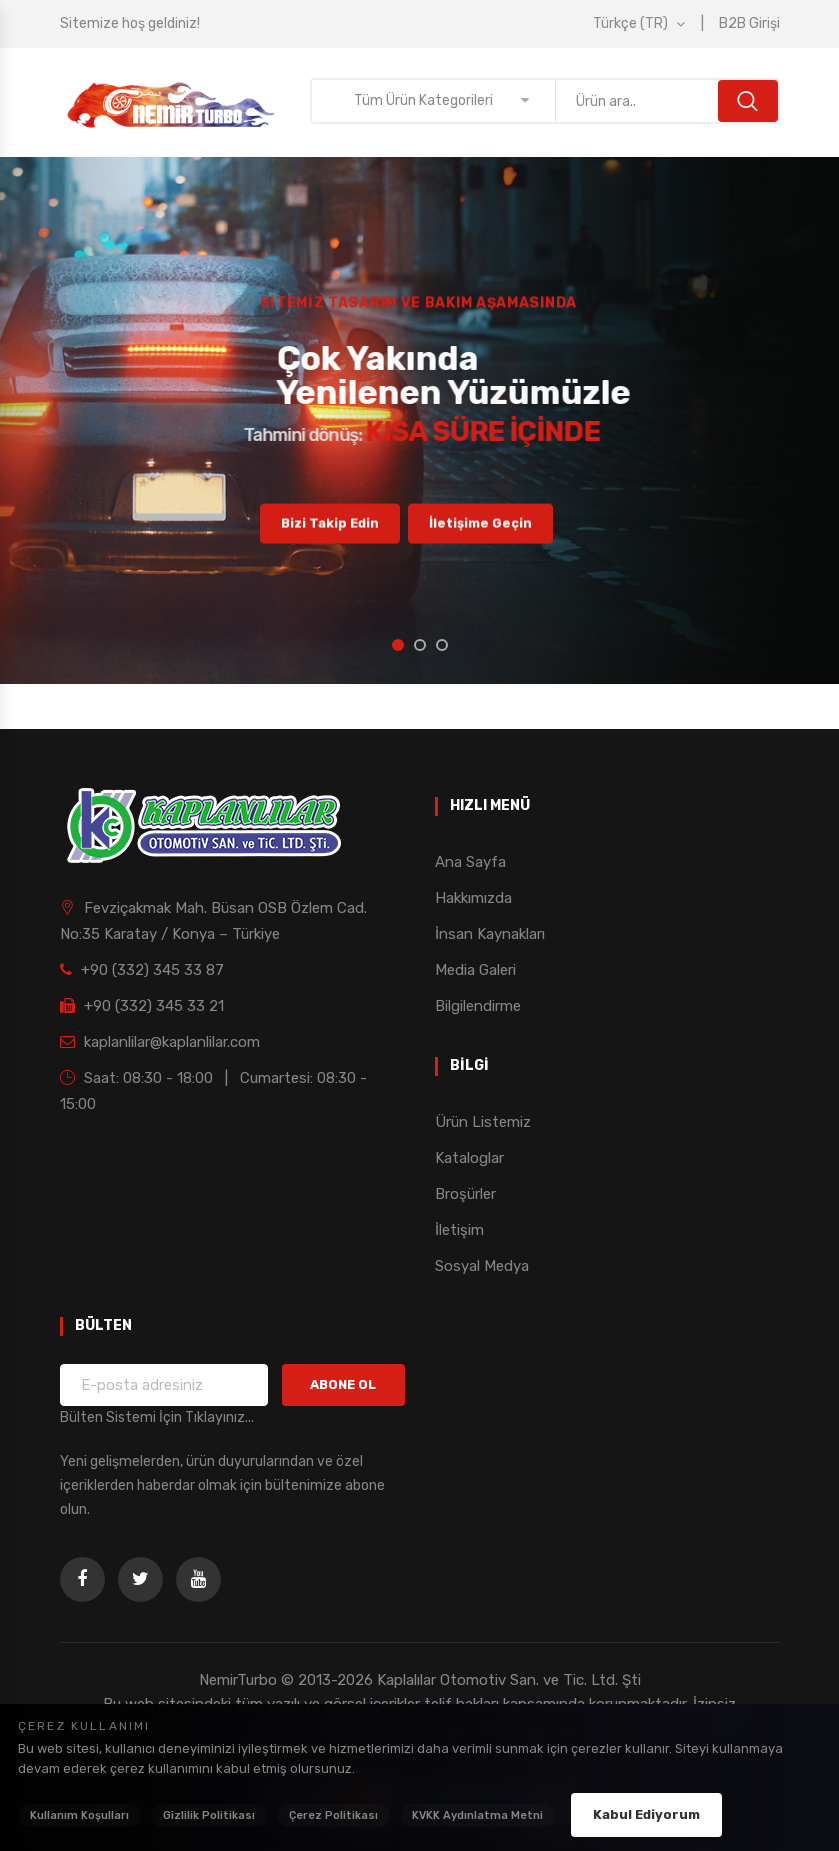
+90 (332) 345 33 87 (142, 970)
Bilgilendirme (478, 1006)
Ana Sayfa (470, 862)
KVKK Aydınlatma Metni (477, 1815)
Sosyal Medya (482, 1266)
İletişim (459, 1230)
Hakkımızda (473, 898)
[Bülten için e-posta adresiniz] (164, 1385)
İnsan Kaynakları (490, 934)
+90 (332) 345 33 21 (142, 1006)
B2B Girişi (749, 23)
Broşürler (465, 1194)
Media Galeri (475, 970)
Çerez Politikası (333, 1815)
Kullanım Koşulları (79, 1815)
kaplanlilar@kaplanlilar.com (160, 1042)
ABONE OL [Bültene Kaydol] (343, 1384)
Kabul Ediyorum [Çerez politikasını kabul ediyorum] (646, 1814)
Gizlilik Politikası (209, 1815)
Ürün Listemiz (483, 1122)
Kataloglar (469, 1158)
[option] (419, 420)
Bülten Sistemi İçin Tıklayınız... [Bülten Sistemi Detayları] (157, 1417)
